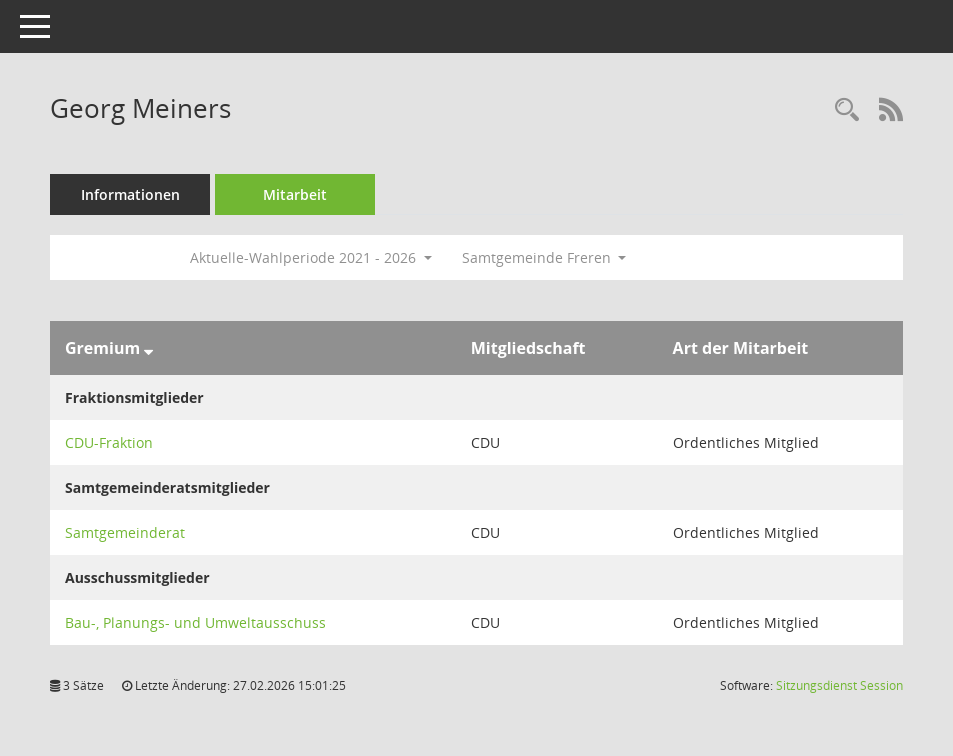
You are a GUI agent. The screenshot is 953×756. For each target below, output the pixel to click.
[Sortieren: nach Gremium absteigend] (148, 348)
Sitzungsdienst (839, 685)
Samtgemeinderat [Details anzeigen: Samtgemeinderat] (125, 532)
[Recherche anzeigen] (847, 110)
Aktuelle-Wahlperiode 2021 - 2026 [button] (311, 257)
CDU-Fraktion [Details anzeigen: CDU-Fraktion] (109, 442)
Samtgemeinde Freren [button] (544, 257)
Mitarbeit (295, 194)
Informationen (130, 194)
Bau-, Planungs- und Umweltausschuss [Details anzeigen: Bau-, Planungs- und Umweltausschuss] (195, 622)
